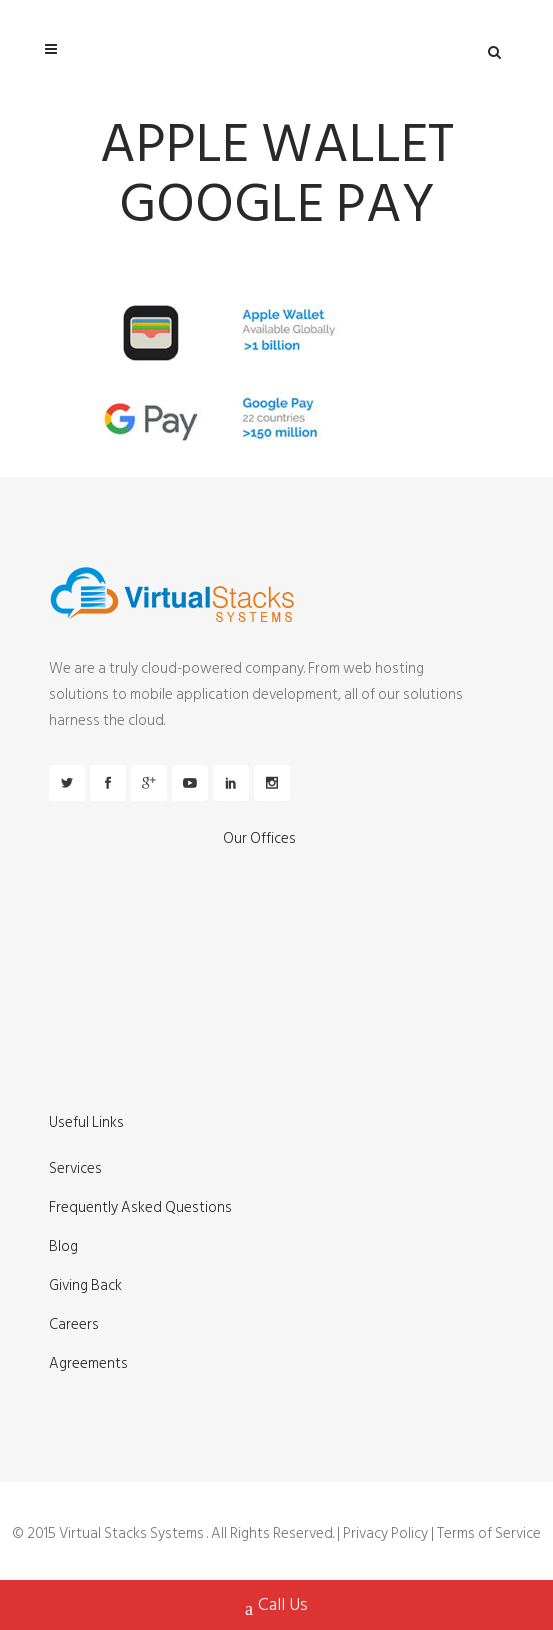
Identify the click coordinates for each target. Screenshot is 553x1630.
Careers (74, 1325)
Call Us (276, 1607)
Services (75, 1169)
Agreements (88, 1364)
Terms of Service (489, 1533)
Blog (63, 1247)
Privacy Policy (385, 1533)
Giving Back (85, 1286)
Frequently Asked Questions (140, 1208)
